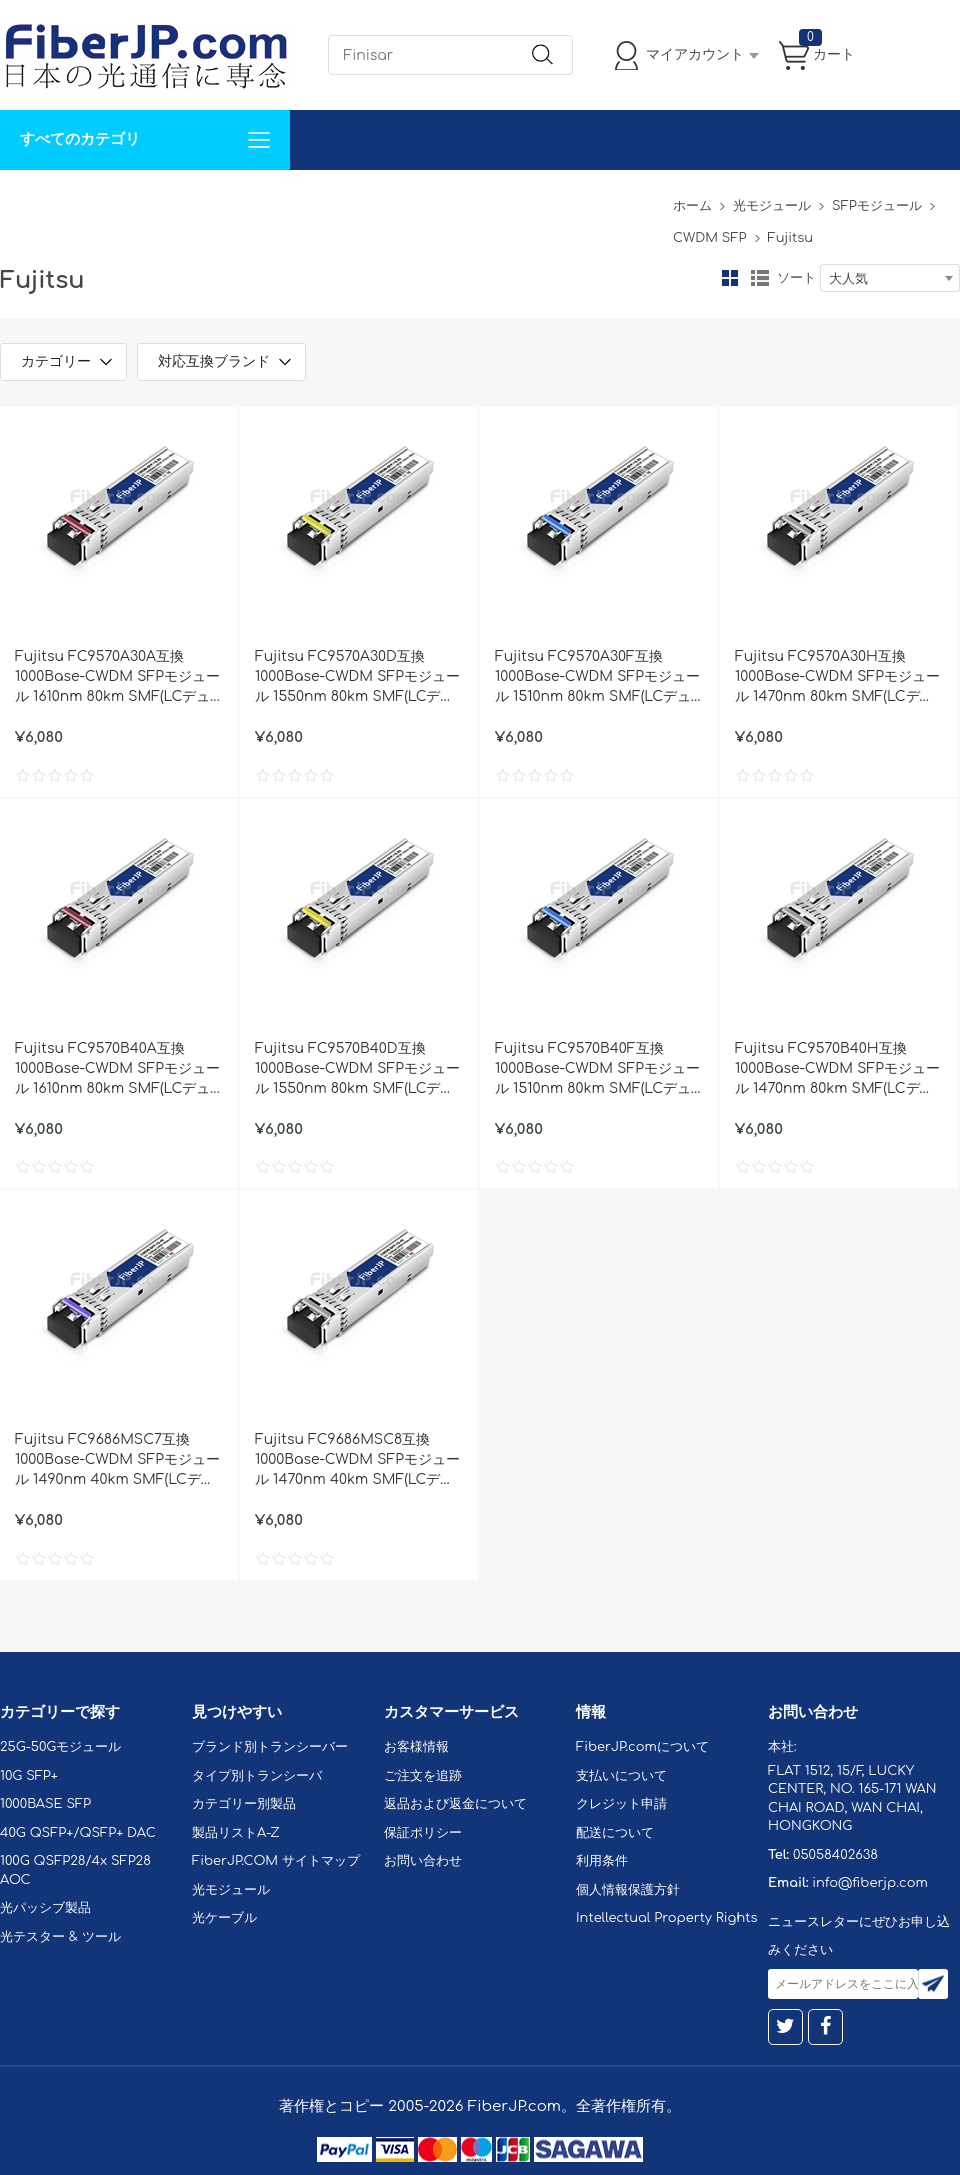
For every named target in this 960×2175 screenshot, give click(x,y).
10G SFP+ (29, 1776)
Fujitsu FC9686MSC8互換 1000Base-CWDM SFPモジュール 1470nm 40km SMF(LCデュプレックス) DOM (357, 1461)
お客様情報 (416, 1747)
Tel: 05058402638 (601, 199)
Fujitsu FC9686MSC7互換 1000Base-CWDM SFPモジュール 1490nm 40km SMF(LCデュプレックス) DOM (117, 1461)
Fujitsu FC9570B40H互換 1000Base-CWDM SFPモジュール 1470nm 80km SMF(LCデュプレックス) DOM (837, 1070)
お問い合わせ (308, 199)
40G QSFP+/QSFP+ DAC (78, 1833)
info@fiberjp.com (870, 1883)
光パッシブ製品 (45, 1908)
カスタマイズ (120, 199)
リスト (760, 278)
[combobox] (890, 278)
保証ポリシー (423, 1833)
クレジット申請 (621, 1804)
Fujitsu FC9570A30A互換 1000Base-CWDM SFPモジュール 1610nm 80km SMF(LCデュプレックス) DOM (117, 678)
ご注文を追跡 (423, 1776)
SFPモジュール (877, 206)
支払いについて (621, 1776)
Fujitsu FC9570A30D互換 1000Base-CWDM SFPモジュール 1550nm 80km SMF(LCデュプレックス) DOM (357, 678)
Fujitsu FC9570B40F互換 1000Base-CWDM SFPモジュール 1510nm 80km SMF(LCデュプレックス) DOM (597, 1070)
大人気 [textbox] (848, 279)
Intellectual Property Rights (666, 1918)
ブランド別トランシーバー (270, 1747)
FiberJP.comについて (446, 199)
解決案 (33, 199)
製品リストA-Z (236, 1833)
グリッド (730, 278)
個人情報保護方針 (628, 1890)
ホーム (692, 206)
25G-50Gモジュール (60, 1747)
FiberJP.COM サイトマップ (276, 1861)
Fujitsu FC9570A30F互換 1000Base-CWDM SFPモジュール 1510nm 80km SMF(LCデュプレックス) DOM (597, 678)
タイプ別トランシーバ (257, 1776)
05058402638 (835, 1855)
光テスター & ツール (60, 1937)
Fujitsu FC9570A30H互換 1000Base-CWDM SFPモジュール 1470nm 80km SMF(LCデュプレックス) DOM (837, 678)
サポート (214, 199)
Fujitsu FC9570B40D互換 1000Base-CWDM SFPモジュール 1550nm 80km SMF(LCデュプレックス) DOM (357, 1070)
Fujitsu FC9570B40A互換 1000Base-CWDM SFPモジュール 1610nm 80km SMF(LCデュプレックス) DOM (117, 1070)
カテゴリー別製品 (244, 1804)
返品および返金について (455, 1804)
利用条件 (602, 1861)
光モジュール (772, 206)
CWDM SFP (709, 238)
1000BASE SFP (45, 1804)
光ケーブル (224, 1918)
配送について (615, 1833)
